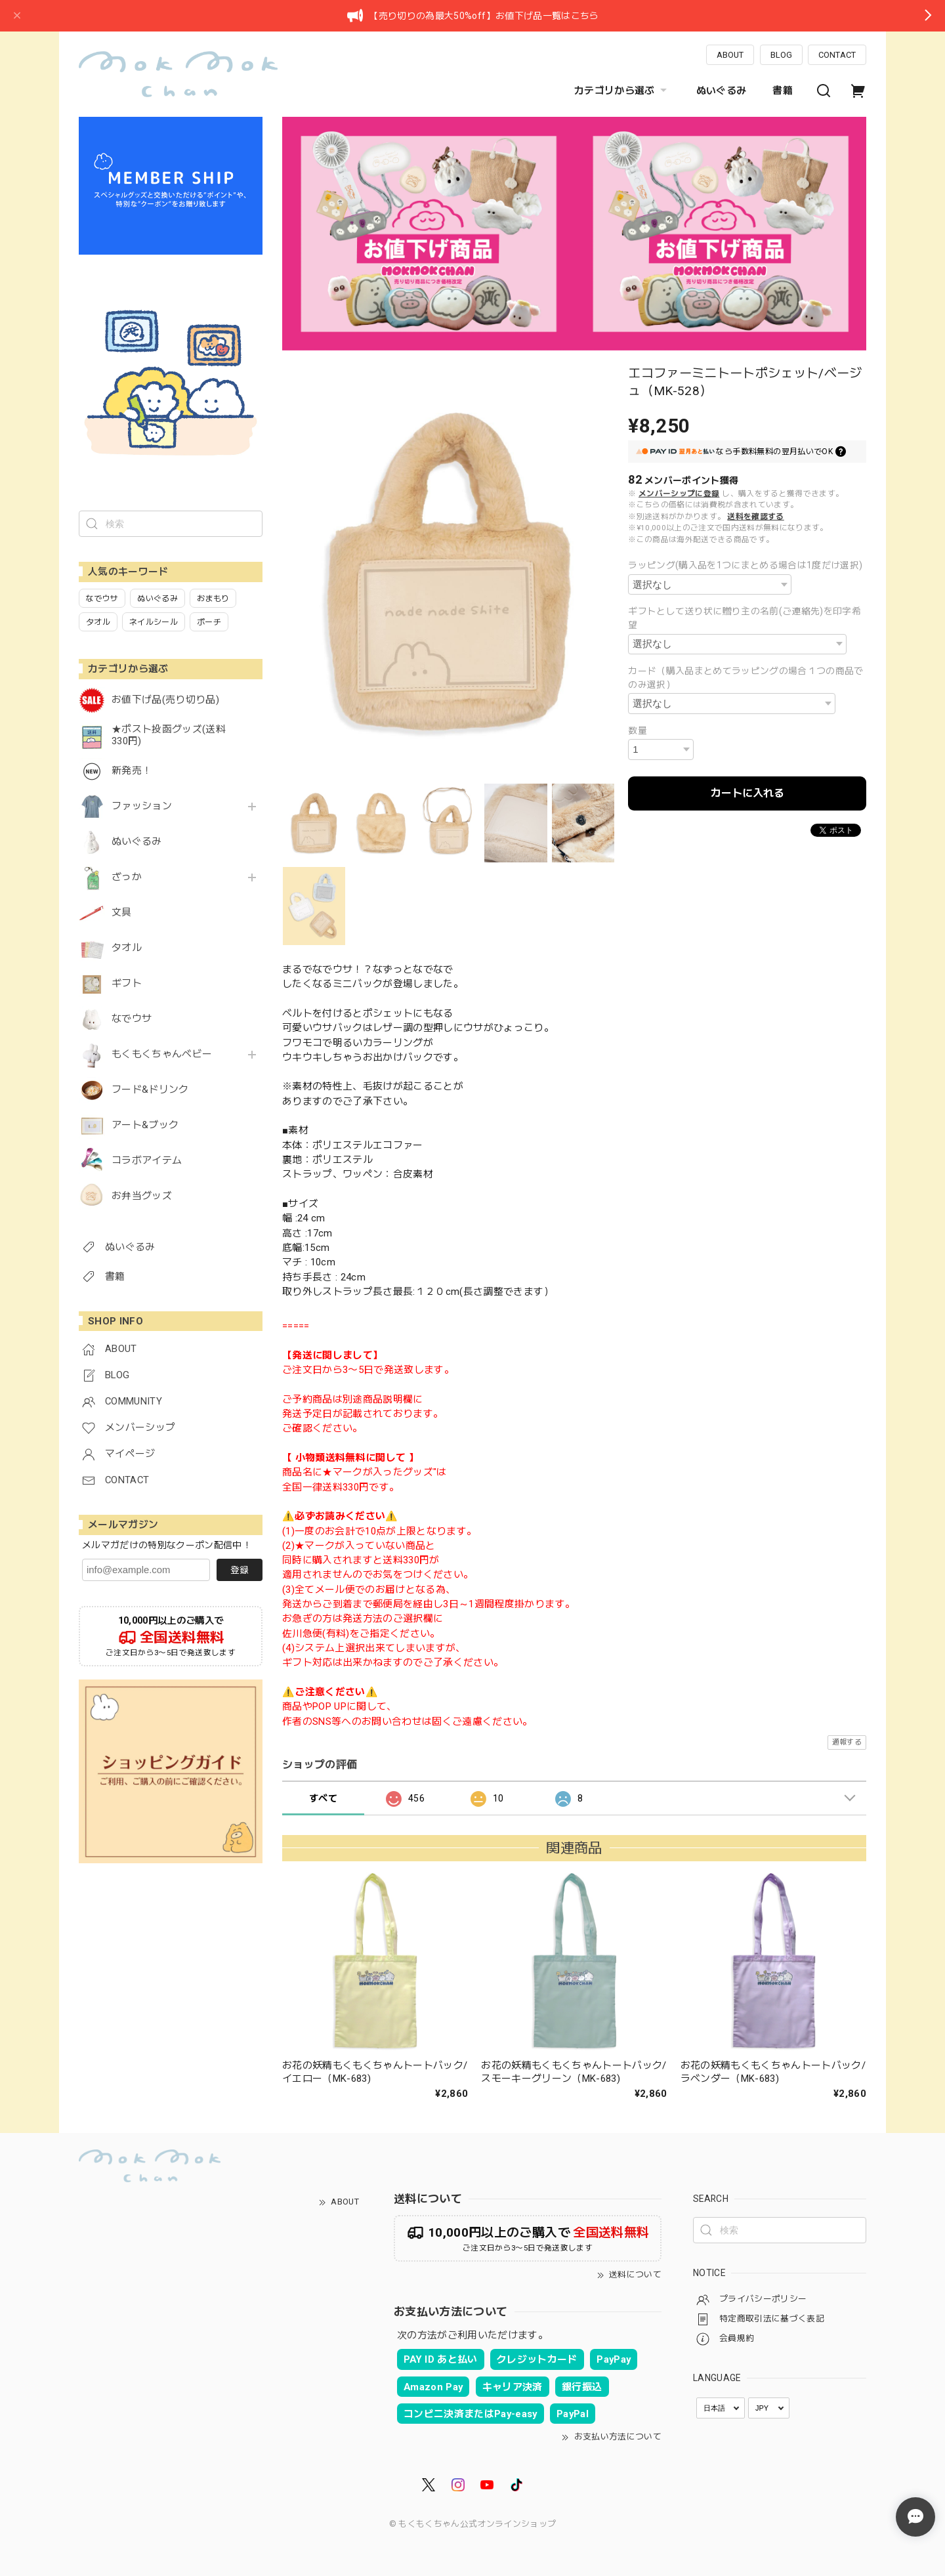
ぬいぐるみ (721, 90)
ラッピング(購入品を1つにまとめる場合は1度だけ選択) (745, 565)
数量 (637, 730)
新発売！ (132, 770)
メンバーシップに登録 (679, 493)
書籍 (782, 90)
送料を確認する (755, 516)
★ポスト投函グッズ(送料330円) (169, 735)
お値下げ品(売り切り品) (165, 700)
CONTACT (837, 55)
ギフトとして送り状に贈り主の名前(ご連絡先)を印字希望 (744, 618)
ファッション (142, 806)
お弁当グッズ (142, 1196)
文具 (122, 912)
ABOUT (730, 55)
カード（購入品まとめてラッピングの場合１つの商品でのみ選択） (746, 677)
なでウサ (132, 1018)
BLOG (781, 55)
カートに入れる (747, 793)
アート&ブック (145, 1125)
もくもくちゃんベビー (162, 1054)
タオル (127, 948)
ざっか (127, 877)
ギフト (127, 983)
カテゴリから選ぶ (622, 90)
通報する (847, 1742)
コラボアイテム (147, 1160)
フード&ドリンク (150, 1089)
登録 (239, 1570)
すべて (323, 1798)
